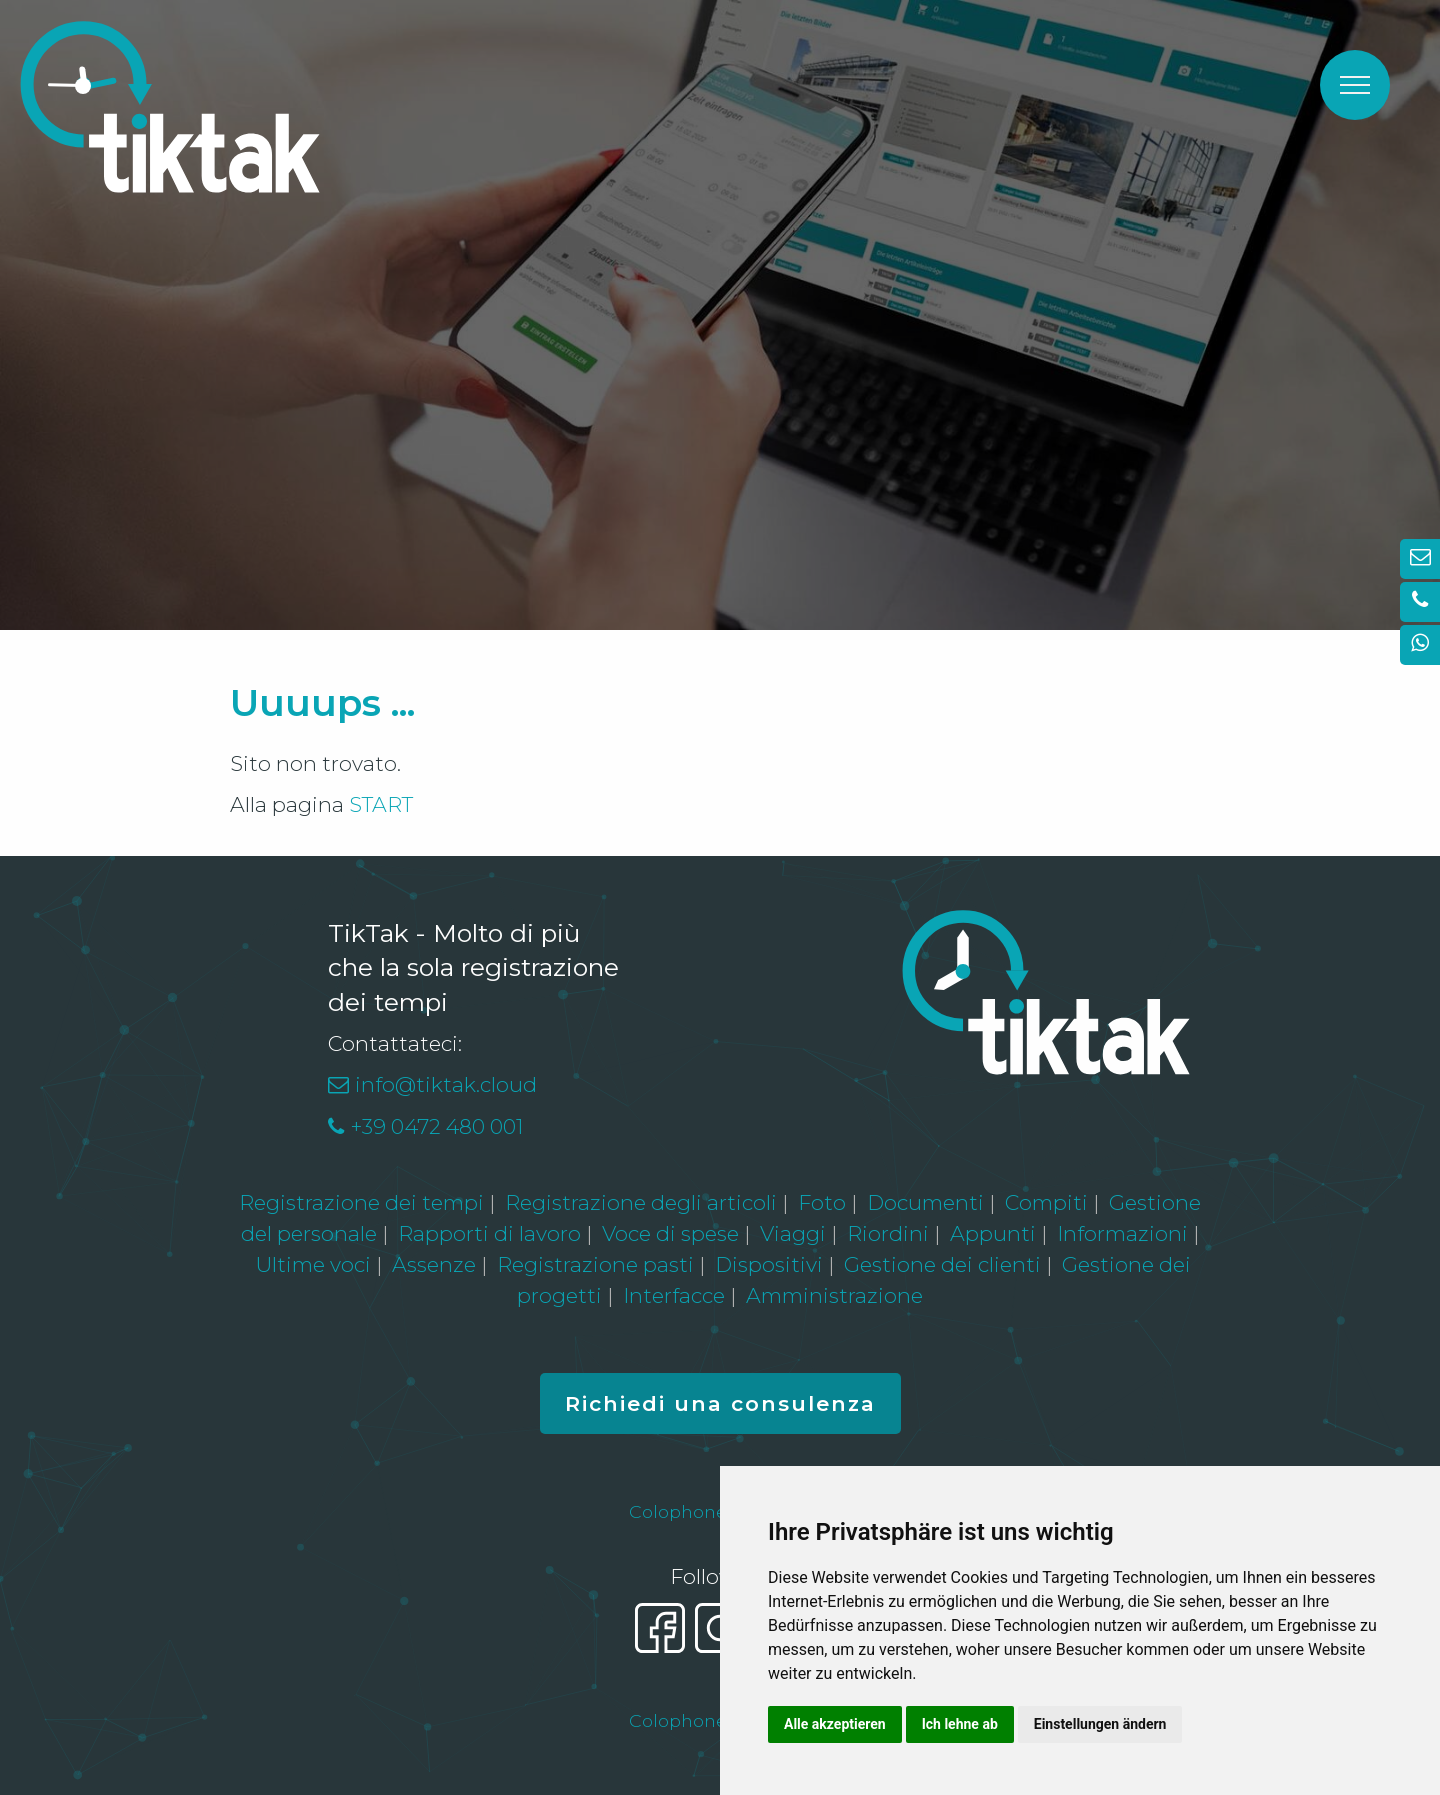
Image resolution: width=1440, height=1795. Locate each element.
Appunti (993, 1233)
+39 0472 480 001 (436, 1126)
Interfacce (674, 1295)
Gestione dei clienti (942, 1264)
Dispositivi (769, 1264)
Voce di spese (670, 1233)
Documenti (925, 1202)
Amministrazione (834, 1295)
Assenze (434, 1264)
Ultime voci (313, 1264)
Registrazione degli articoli (641, 1202)
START (381, 804)
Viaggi (793, 1233)
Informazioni (1122, 1233)
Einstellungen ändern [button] (1100, 1724)
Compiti (1046, 1202)
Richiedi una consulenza (720, 1403)
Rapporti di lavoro (489, 1233)
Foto (822, 1202)
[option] (720, 315)
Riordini (888, 1233)
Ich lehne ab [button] (960, 1724)
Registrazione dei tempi (361, 1202)
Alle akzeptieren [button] (835, 1724)
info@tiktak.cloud (446, 1084)
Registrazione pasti (595, 1264)
